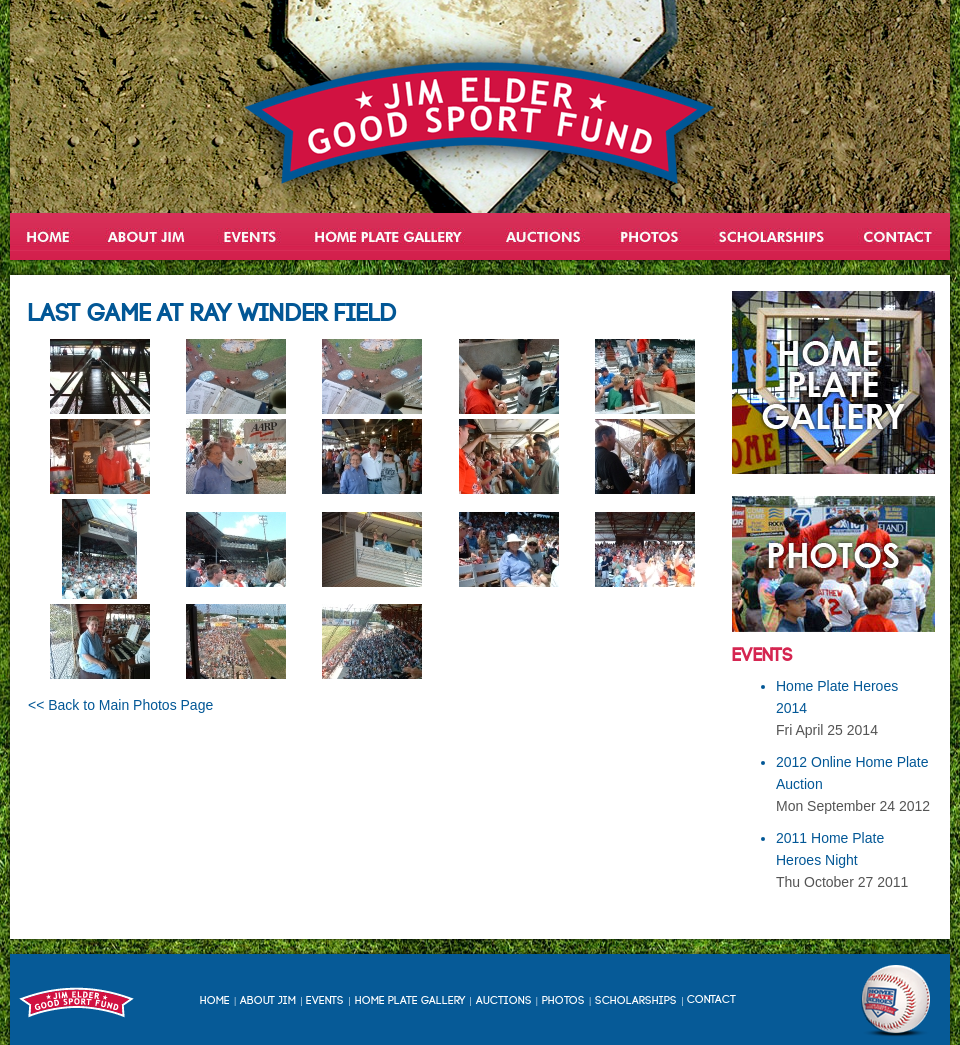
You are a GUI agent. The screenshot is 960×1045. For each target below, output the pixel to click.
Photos (563, 1001)
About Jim (146, 236)
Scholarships (773, 236)
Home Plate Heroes (390, 236)
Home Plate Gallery (410, 1001)
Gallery (650, 236)
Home (49, 236)
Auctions (542, 236)
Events (250, 236)
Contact (897, 236)
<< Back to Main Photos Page (120, 705)
